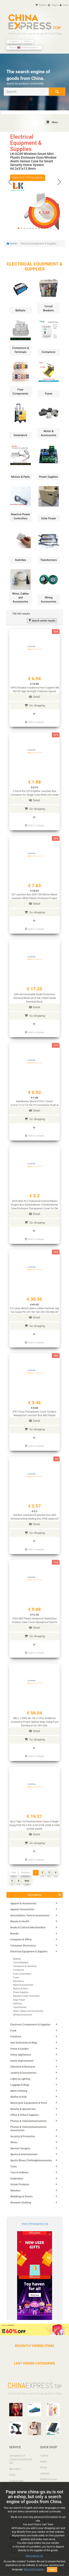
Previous (25, 1872)
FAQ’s (12, 2474)
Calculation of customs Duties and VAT (20, 2459)
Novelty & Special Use (23, 2109)
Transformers (19, 2007)
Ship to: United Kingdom (24, 47)
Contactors (18, 1970)
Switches (17, 2003)
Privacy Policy (48, 2511)
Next (27, 1881)
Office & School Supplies (24, 2114)
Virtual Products (19, 2184)
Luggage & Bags (19, 2084)
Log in (64, 5)
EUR (27, 41)
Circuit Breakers (21, 1962)
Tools (13, 2166)
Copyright (45, 2552)
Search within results (42, 620)
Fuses (16, 1977)
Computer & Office (21, 1939)
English (14, 41)
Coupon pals (16, 2480)
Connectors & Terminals (25, 1966)
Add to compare (34, 722)
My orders (15, 2468)
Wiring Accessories (22, 2014)
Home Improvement (21, 2060)
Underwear (16, 2178)
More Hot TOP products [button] (27, 177)
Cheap (13, 2552)
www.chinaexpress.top (35, 2223)
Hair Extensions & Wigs (23, 2042)
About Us (45, 2546)
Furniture (15, 2036)
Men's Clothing (18, 2090)
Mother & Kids (18, 2096)
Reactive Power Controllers (26, 1996)
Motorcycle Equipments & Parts (28, 2102)
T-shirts (44, 2455)
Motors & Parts (20, 1988)
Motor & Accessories (23, 1985)
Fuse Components (22, 1974)
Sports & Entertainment (24, 2154)
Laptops (44, 2473)
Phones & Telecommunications (28, 2121)
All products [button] (34, 1894)
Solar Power (19, 2000)
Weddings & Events (21, 2196)
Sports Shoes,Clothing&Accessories (31, 2160)
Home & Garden (19, 2048)
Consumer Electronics (23, 1945)
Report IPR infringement (47, 2519)
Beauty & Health (19, 1921)
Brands (14, 1933)
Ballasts (17, 1959)
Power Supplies (20, 1992)
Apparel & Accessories (23, 1903)
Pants (43, 2461)
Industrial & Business (22, 2066)
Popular (13, 2546)
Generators (18, 1981)
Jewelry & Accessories (23, 2072)
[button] (59, 182)
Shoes (13, 2142)
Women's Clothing (20, 2202)
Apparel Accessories (22, 1909)
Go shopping (35, 705)
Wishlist (41, 5)
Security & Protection (22, 2136)
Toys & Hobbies (19, 2172)
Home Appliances (20, 2054)
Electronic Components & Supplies (30, 2024)
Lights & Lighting (20, 2078)
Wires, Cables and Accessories (28, 2011)
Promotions (16, 2558)
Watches (15, 2190)
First (13, 1872)
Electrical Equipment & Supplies (28, 1951)
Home (11, 243)
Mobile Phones (48, 2479)
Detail (34, 696)
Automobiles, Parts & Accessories (29, 1915)
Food (13, 2030)
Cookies (44, 2505)
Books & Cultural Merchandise (27, 1927)
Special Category (20, 2148)
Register (53, 5)
